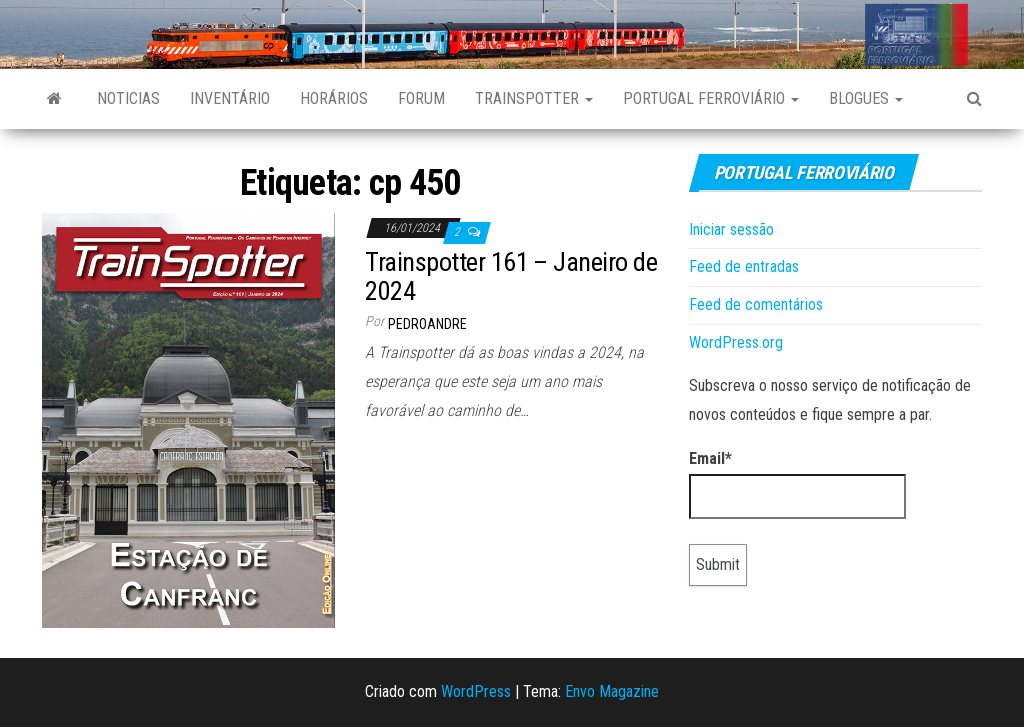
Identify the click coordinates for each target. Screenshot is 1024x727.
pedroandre (427, 324)
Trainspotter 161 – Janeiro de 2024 (511, 276)
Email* (797, 484)
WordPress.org (736, 342)
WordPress (476, 691)
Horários (334, 98)
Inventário (230, 98)
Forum (421, 98)
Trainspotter (534, 98)
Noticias (128, 98)
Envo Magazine (612, 691)
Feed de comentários (756, 304)
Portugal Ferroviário (711, 98)
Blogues (866, 98)
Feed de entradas (744, 266)
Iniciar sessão (731, 229)
